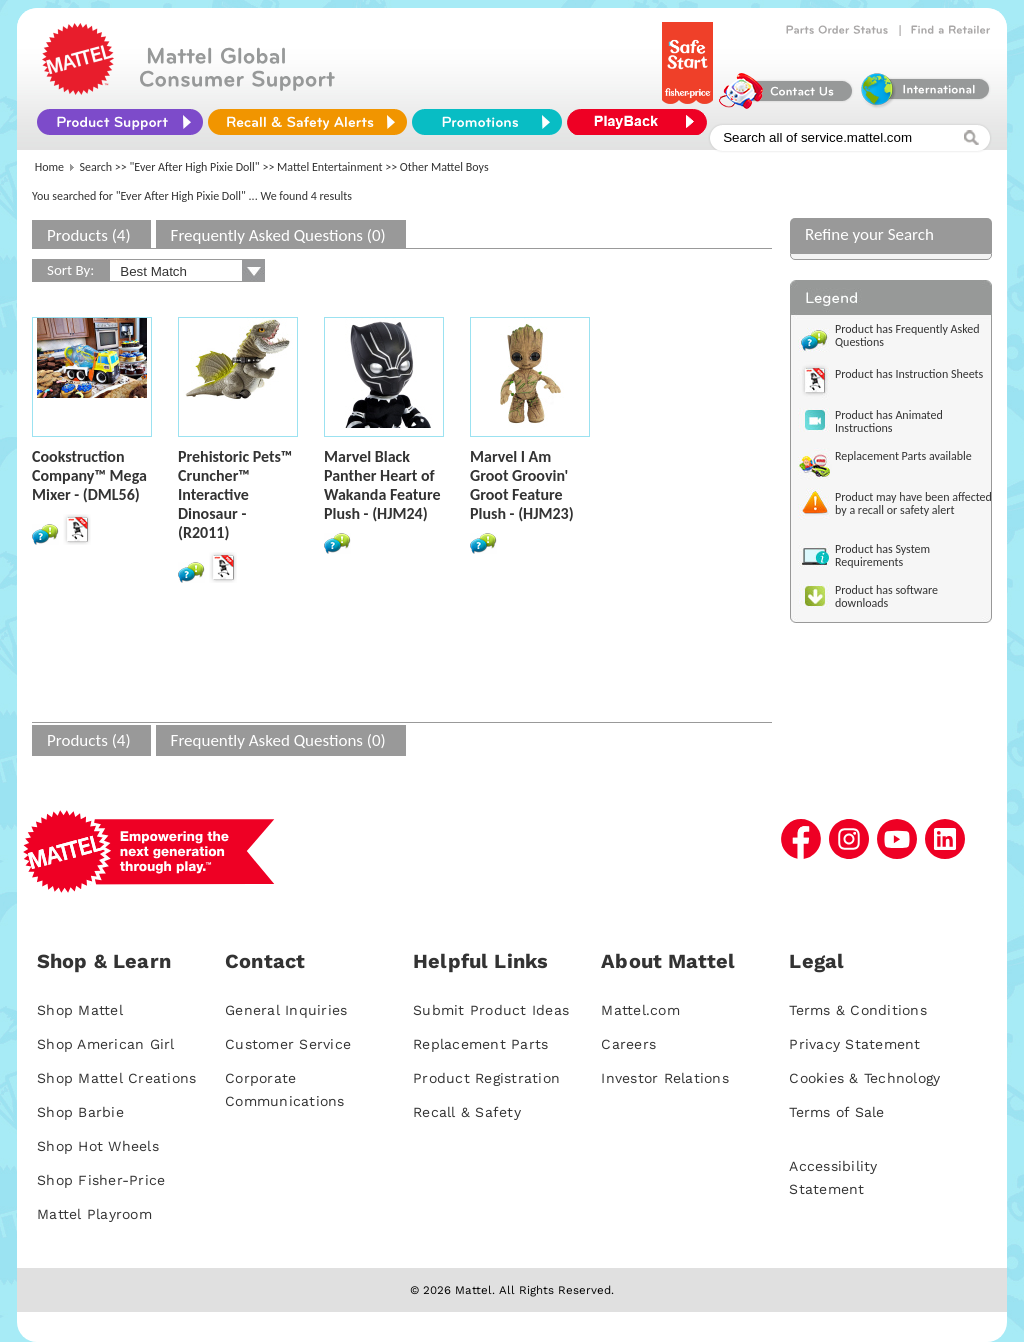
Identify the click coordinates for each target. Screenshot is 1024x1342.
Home (49, 167)
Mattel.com (640, 1010)
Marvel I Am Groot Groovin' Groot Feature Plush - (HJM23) (522, 485)
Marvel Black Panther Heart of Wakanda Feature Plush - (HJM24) (382, 485)
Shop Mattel (80, 1010)
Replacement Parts (480, 1044)
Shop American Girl (106, 1044)
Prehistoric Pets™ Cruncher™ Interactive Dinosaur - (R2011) (235, 494)
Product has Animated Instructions (889, 421)
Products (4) (89, 235)
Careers (628, 1044)
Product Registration (486, 1078)
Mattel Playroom (94, 1214)
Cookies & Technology (864, 1078)
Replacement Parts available (903, 456)
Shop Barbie (80, 1112)
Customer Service (288, 1044)
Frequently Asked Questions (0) (278, 235)
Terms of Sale (836, 1112)
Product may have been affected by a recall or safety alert (913, 503)
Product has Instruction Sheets (909, 374)
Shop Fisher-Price (101, 1180)
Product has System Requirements (882, 555)
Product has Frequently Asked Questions (907, 335)
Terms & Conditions (858, 1010)
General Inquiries (286, 1010)
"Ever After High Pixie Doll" (195, 167)
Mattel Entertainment (329, 167)
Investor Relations (665, 1078)
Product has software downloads (886, 596)
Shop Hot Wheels (98, 1146)
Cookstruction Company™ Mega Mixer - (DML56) (89, 475)
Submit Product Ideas (491, 1010)
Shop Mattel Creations (116, 1078)
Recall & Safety (467, 1112)
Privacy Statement (854, 1044)
